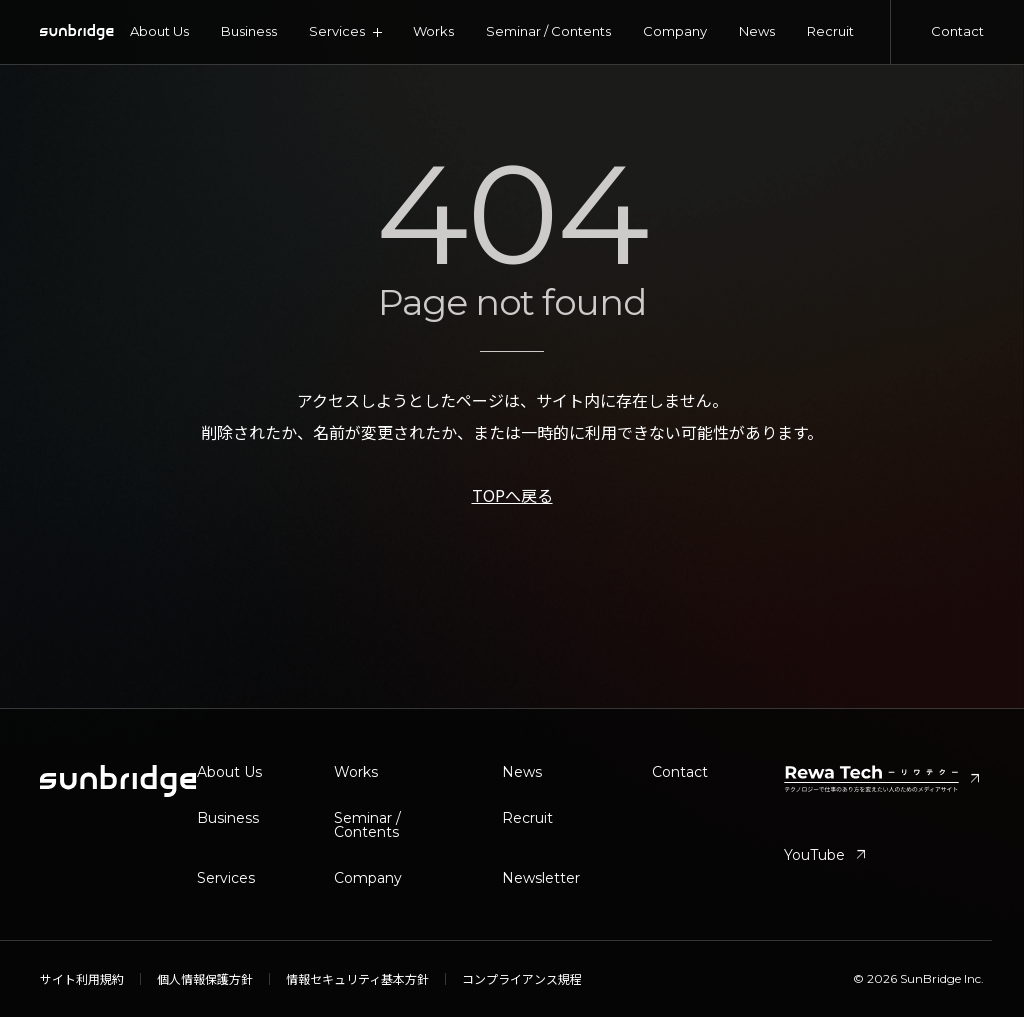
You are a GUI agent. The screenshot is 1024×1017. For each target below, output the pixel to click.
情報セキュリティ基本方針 (357, 979)
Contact (957, 31)
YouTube (826, 855)
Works (433, 31)
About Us (159, 31)
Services (226, 878)
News (757, 31)
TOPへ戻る (512, 495)
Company (675, 31)
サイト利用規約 (82, 979)
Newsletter (541, 878)
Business (249, 31)
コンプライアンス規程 (522, 979)
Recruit (830, 31)
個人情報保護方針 (205, 979)
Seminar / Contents (548, 31)
